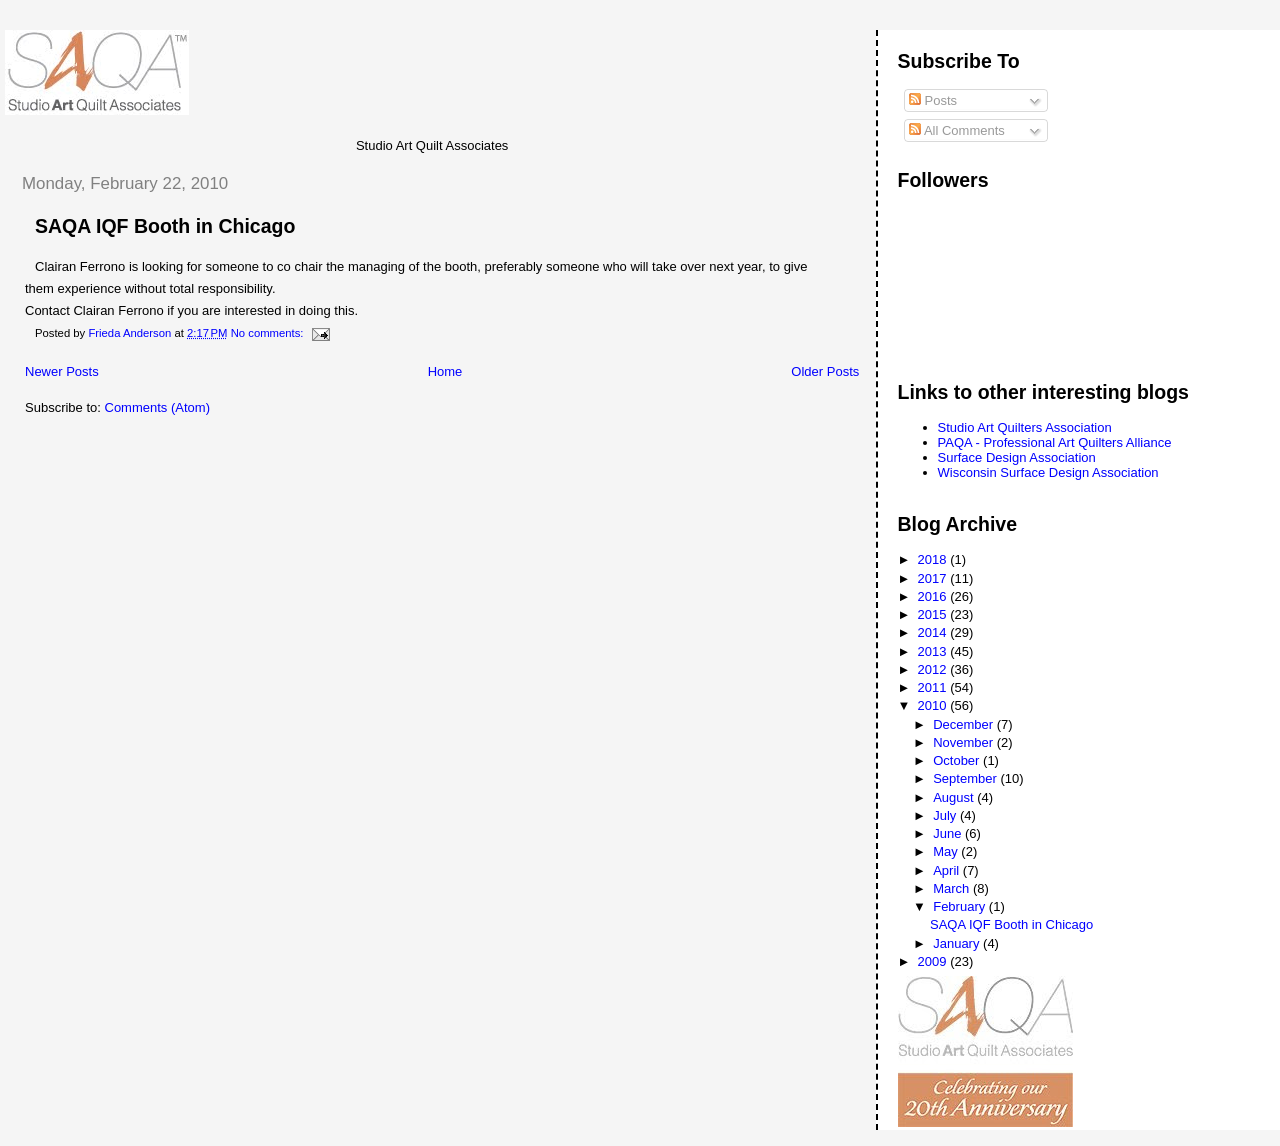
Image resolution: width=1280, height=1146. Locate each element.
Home (445, 371)
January (958, 943)
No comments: (269, 333)
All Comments (957, 130)
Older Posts (825, 371)
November (965, 742)
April (948, 870)
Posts (933, 100)
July (946, 815)
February (961, 906)
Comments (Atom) (157, 407)
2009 (934, 961)
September (966, 778)
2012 (934, 669)
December (965, 724)
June (949, 833)
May (947, 851)
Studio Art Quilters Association (1025, 427)
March (953, 888)
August (955, 797)
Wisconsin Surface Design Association (1048, 472)
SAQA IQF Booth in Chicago (165, 226)
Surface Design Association (1017, 457)
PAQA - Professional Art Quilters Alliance (1055, 442)
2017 (934, 578)
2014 (934, 632)
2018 (934, 559)
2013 (934, 651)
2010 (934, 705)
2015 (934, 614)
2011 (934, 687)
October (958, 760)
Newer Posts (62, 371)
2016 (934, 596)
